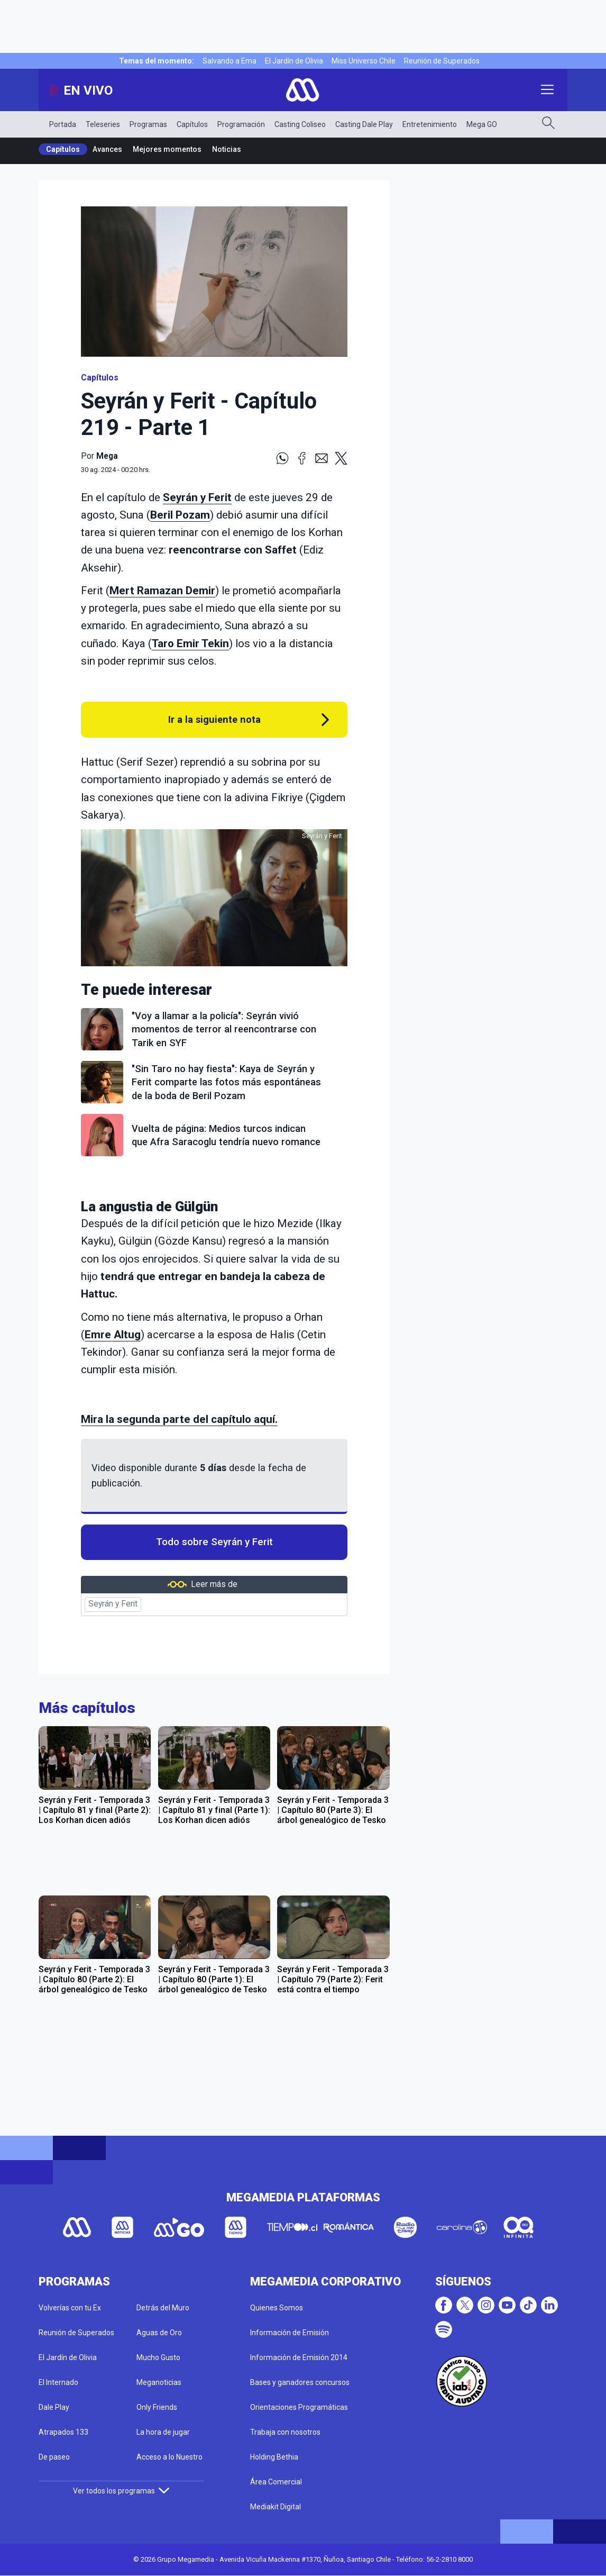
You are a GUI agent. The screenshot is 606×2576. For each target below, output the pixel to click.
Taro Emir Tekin (190, 643)
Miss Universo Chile (364, 61)
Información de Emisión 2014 (298, 2357)
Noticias (226, 149)
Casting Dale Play (364, 124)
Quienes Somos (276, 2307)
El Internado (58, 2382)
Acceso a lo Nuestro (169, 2457)
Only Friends (156, 2407)
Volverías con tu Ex (70, 2307)
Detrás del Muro (162, 2307)
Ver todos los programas (121, 2491)
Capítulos (192, 124)
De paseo (54, 2457)
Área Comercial (276, 2482)
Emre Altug (113, 1334)
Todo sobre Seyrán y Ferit (214, 1542)
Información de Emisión (289, 2332)
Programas (148, 124)
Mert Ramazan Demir (162, 590)
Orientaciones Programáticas (299, 2407)
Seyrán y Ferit (197, 497)
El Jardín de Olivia (294, 61)
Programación (241, 124)
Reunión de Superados (442, 61)
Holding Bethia (274, 2457)
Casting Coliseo (300, 124)
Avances (107, 149)
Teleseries (103, 124)
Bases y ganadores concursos (300, 2382)
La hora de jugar (163, 2432)
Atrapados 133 (63, 2432)
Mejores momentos (167, 149)
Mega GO (481, 124)
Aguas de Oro (159, 2332)
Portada (62, 124)
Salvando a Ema (229, 61)
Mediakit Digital (275, 2506)
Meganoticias (158, 2382)
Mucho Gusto (158, 2357)
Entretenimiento (429, 124)
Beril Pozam (180, 515)
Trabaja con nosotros (285, 2432)
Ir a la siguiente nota (214, 719)
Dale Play (54, 2407)
